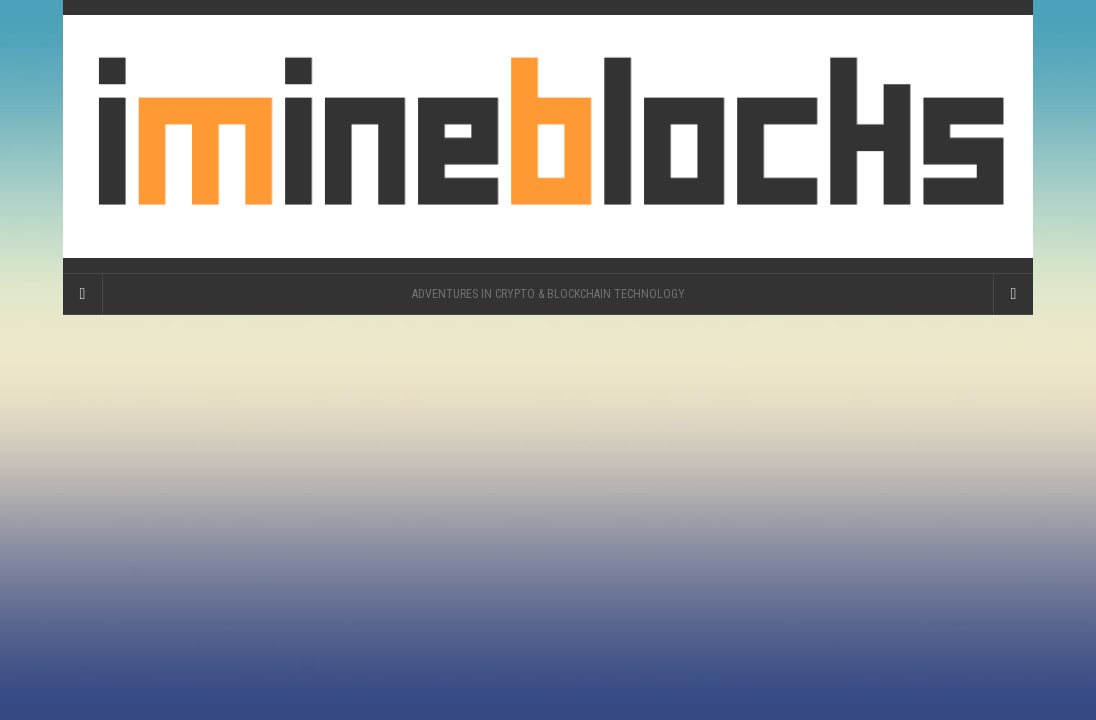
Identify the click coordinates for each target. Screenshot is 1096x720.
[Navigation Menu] (1013, 294)
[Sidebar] (83, 294)
